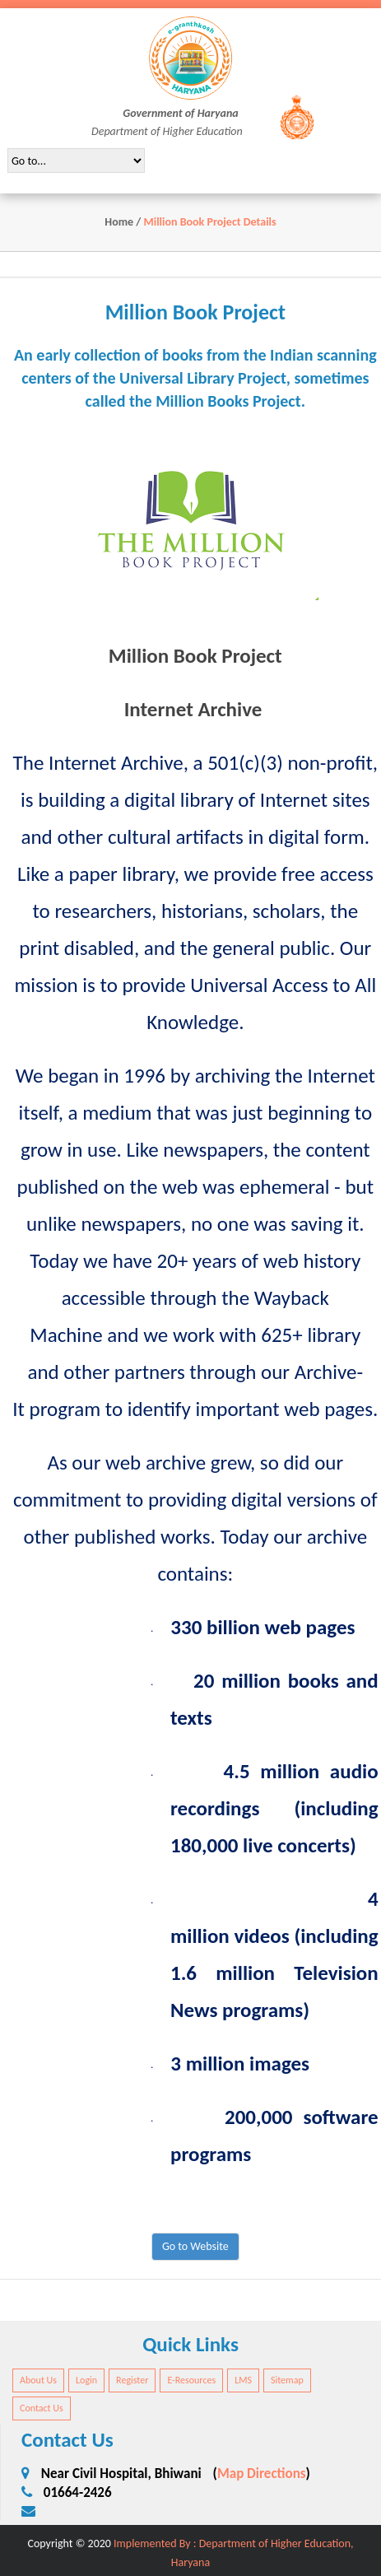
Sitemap (287, 2380)
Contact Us (41, 2408)
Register (132, 2380)
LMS (243, 2380)
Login (86, 2380)
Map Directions (261, 2473)
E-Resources (191, 2380)
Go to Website (195, 2246)
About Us (38, 2380)
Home (119, 222)
